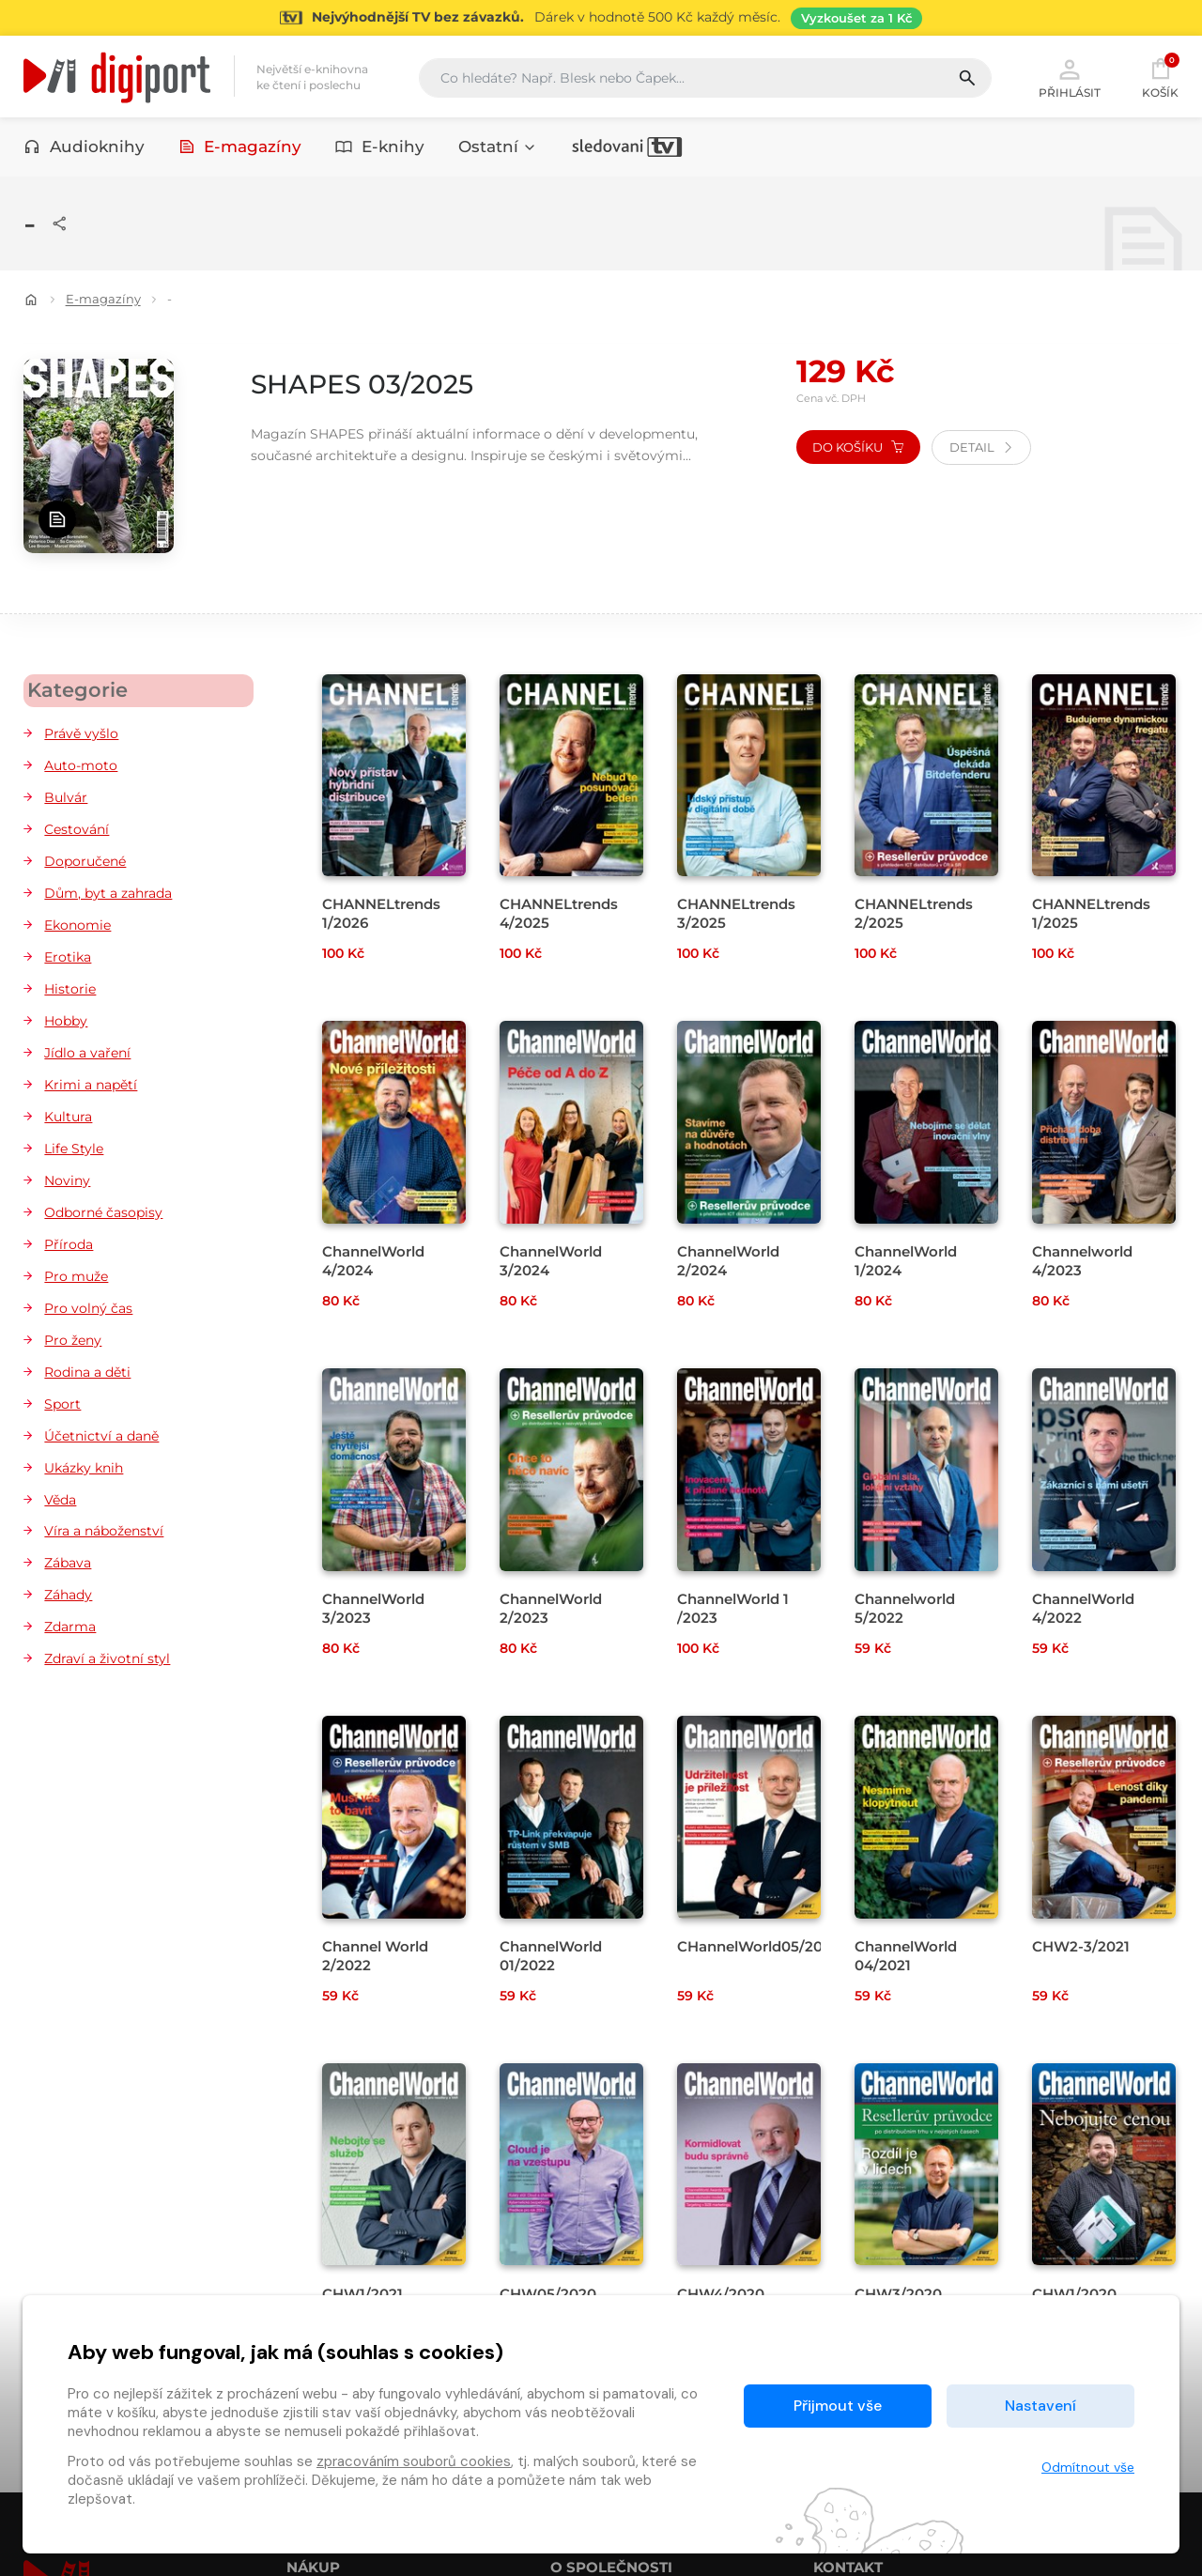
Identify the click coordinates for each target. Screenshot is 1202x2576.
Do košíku (857, 447)
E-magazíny (240, 147)
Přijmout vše (838, 2405)
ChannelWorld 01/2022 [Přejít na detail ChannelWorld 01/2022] (551, 1956)
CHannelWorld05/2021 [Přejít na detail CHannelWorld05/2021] (757, 1947)
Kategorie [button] (78, 689)
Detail (981, 447)
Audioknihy (84, 147)
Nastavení (1040, 2405)
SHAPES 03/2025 (369, 383)
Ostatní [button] (497, 147)
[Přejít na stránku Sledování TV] (601, 18)
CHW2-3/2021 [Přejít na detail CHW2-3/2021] (1081, 1947)
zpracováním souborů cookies (413, 2461)
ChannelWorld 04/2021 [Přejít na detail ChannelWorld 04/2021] (906, 1956)
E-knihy (379, 147)
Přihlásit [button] (1070, 77)
